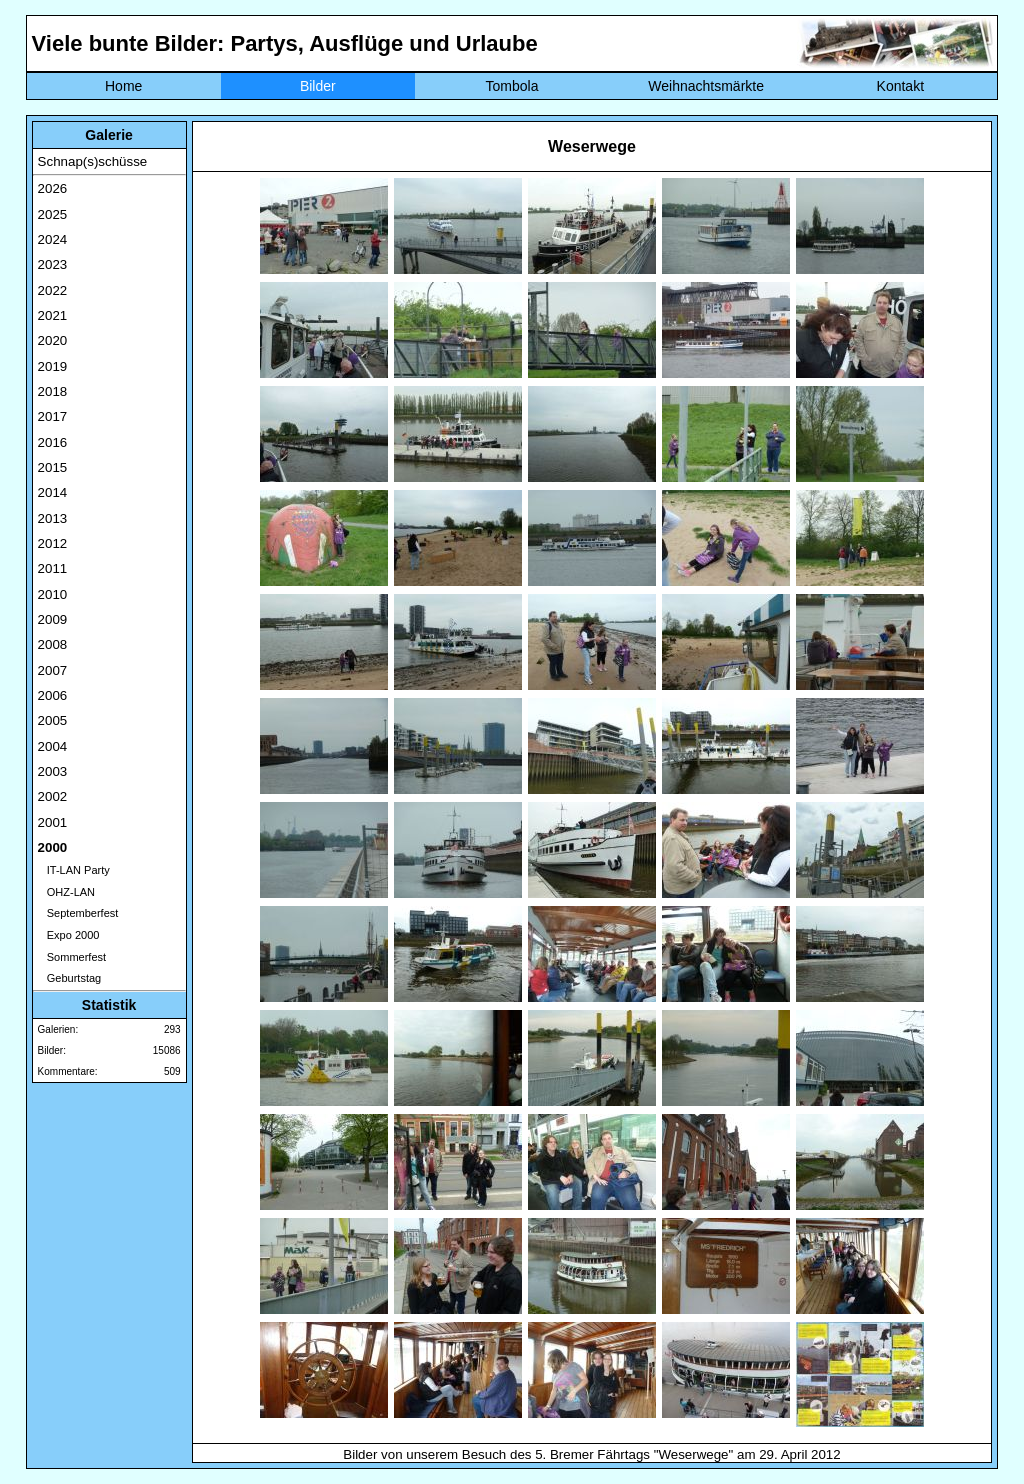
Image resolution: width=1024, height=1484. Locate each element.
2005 (53, 720)
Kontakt (900, 86)
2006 (53, 695)
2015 (53, 467)
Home (123, 86)
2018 (53, 391)
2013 (53, 518)
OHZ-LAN (66, 892)
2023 (53, 264)
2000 (53, 847)
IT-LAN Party (74, 870)
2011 (53, 568)
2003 (53, 771)
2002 (53, 796)
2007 (53, 670)
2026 (53, 188)
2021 (53, 315)
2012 (53, 543)
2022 (53, 290)
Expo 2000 (69, 935)
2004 (53, 746)
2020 (53, 340)
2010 (53, 594)
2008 (53, 644)
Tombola (512, 86)
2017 (53, 416)
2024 (53, 239)
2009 (53, 619)
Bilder (318, 86)
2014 (53, 492)
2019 (53, 366)
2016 (53, 442)
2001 (53, 822)
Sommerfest (72, 957)
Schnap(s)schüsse (93, 161)
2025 (53, 214)
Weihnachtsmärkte (706, 86)
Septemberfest (78, 913)
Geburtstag (70, 978)
